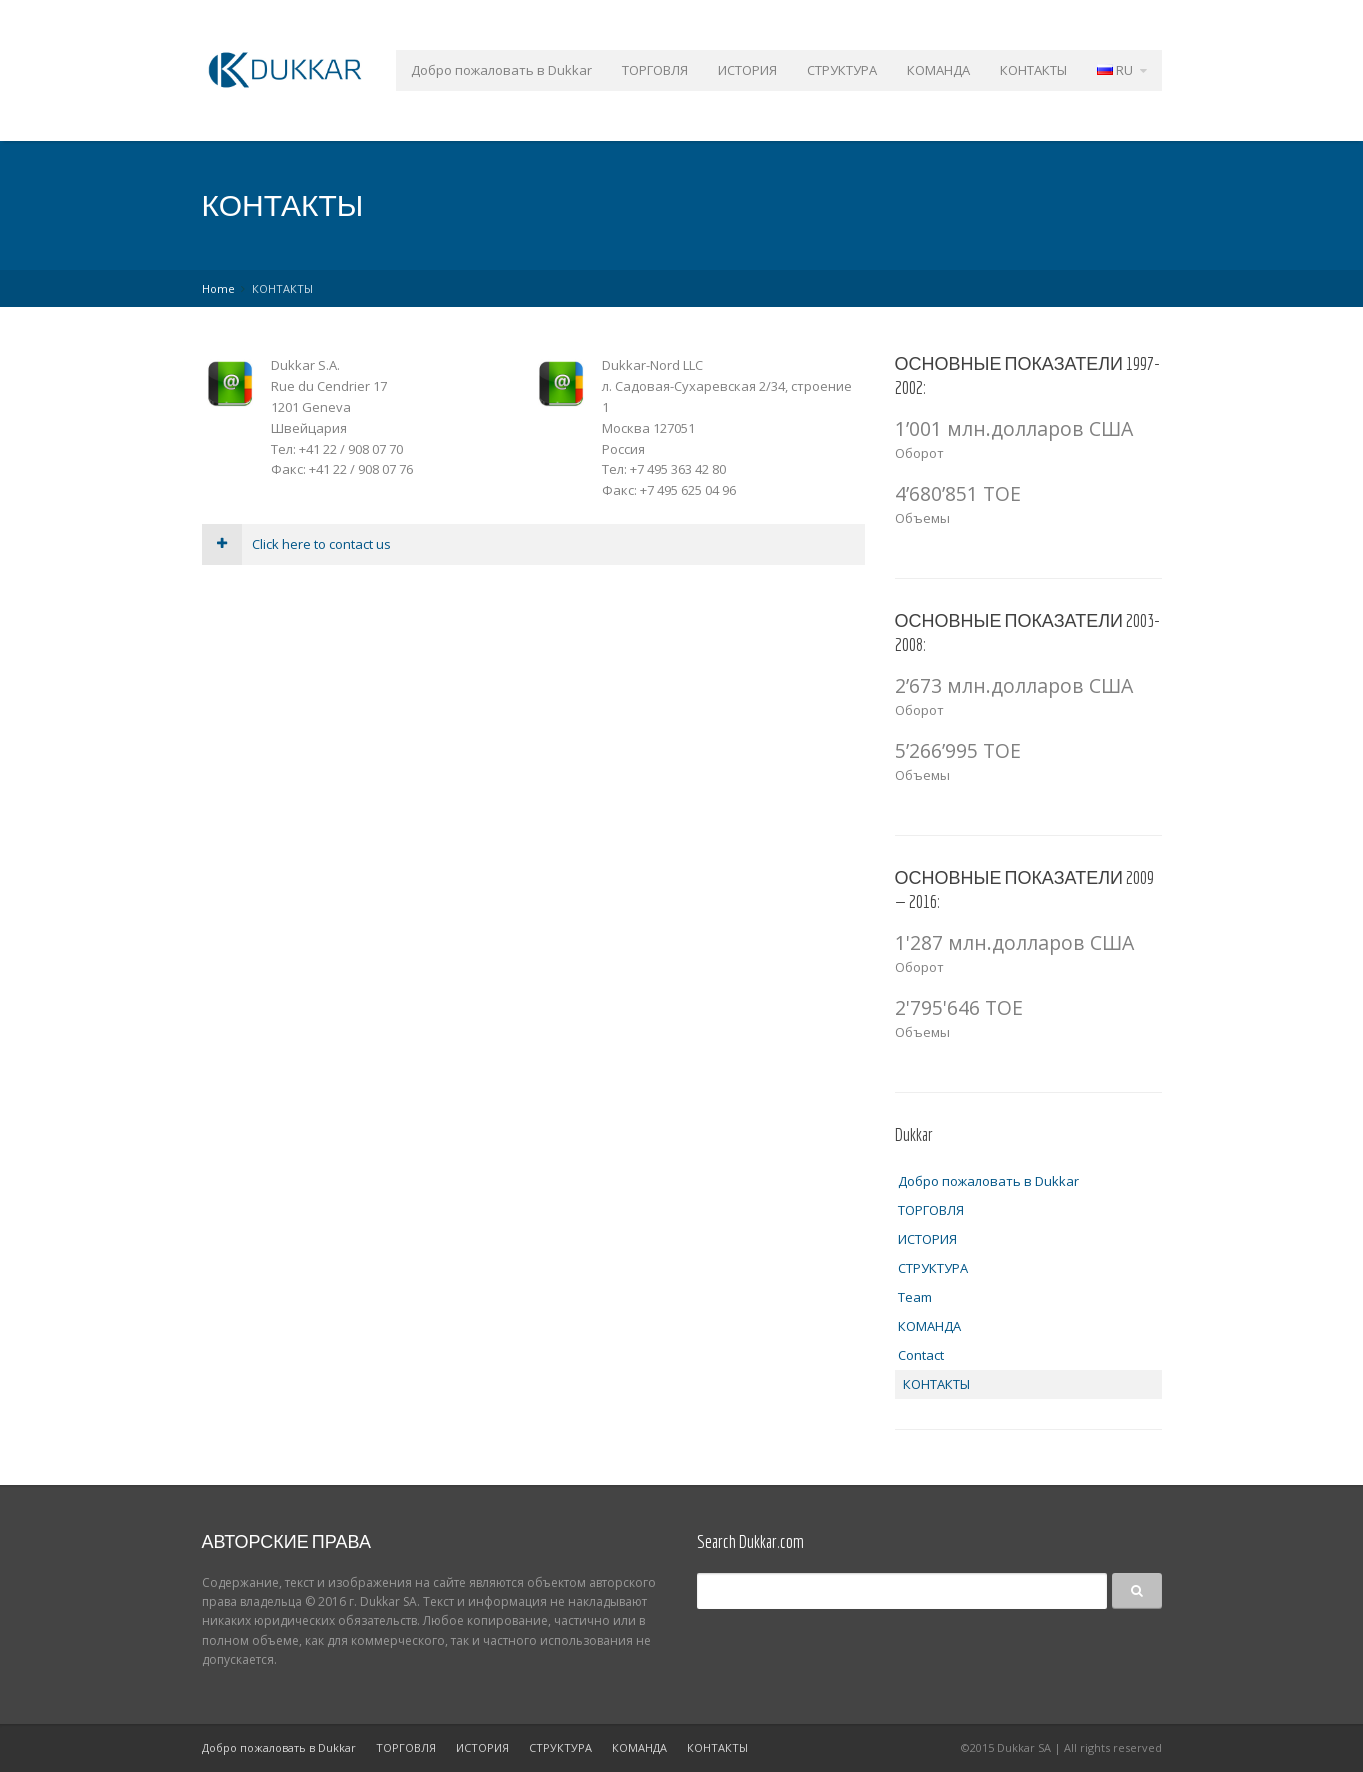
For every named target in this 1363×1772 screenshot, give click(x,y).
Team (915, 1297)
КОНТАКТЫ (1033, 70)
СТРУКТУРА (842, 70)
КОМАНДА (938, 70)
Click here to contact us (296, 544)
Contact (921, 1355)
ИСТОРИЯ (747, 70)
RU (1115, 70)
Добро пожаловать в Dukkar (501, 70)
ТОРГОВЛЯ (655, 70)
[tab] (533, 544)
